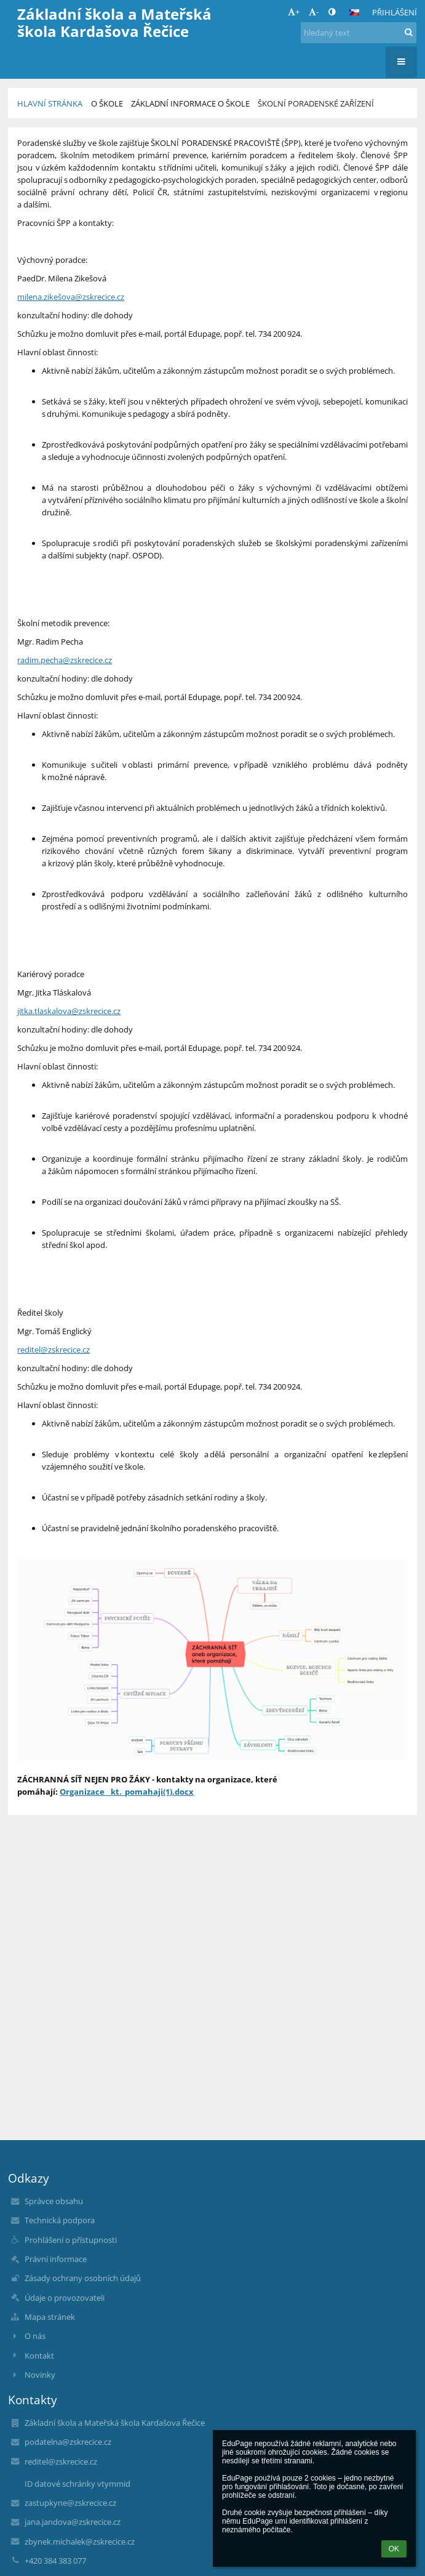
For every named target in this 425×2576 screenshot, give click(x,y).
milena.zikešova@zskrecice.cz (70, 296)
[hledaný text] (358, 33)
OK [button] (394, 2549)
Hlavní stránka (49, 103)
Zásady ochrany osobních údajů (83, 2278)
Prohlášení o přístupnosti (71, 2239)
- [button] (314, 11)
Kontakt (39, 2355)
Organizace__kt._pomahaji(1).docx (127, 1791)
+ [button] (294, 11)
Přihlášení (394, 12)
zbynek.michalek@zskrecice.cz (80, 2541)
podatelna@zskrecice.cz (68, 2441)
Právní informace (56, 2258)
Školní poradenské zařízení (316, 103)
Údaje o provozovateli (65, 2297)
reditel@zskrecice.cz (53, 1349)
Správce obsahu (54, 2201)
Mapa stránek (50, 2316)
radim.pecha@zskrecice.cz (64, 660)
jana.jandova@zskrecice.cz (73, 2521)
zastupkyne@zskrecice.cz (70, 2502)
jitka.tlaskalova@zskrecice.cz (69, 1010)
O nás (35, 2335)
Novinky (40, 2374)
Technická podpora (60, 2220)
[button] (354, 12)
